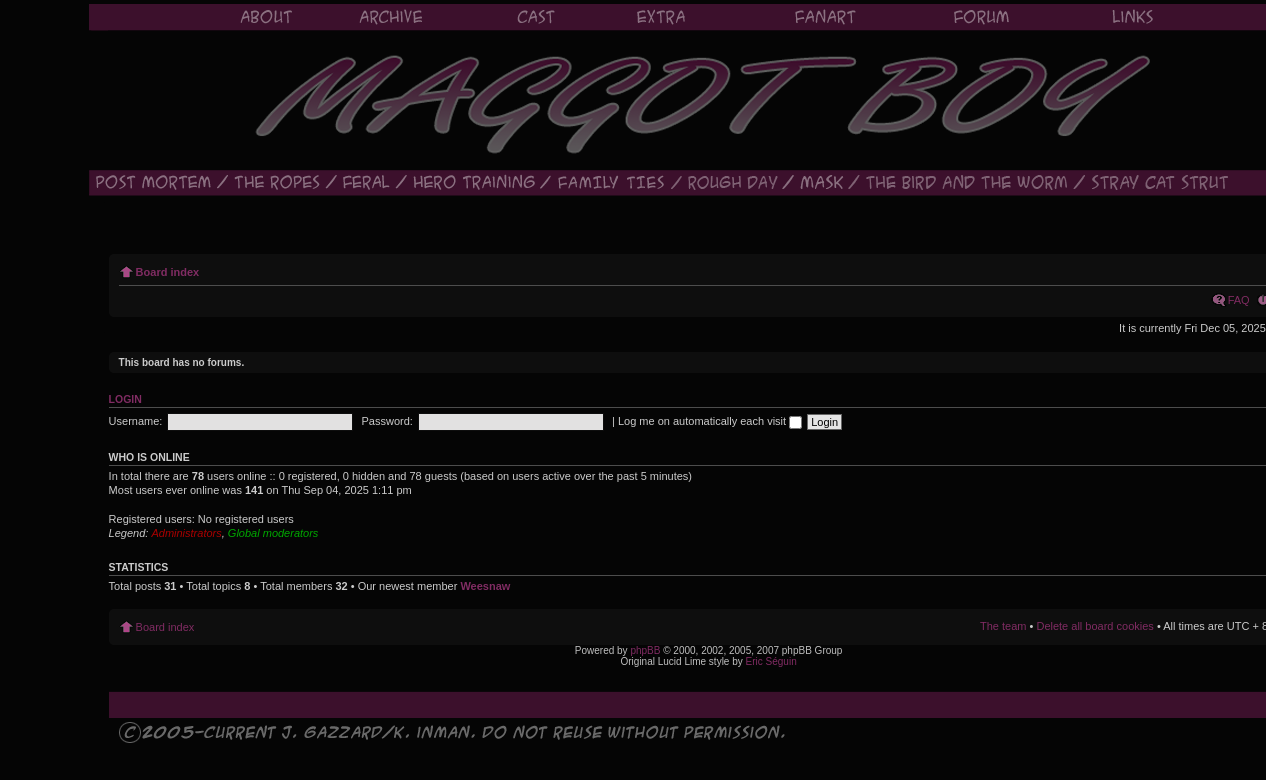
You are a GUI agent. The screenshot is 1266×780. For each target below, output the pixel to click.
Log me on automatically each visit (710, 421)
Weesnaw (485, 586)
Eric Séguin (771, 661)
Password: (387, 421)
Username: (136, 421)
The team (1003, 626)
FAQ (1239, 300)
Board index (168, 272)
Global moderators (273, 533)
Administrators (186, 533)
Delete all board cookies (1094, 626)
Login (125, 399)
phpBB (645, 650)
